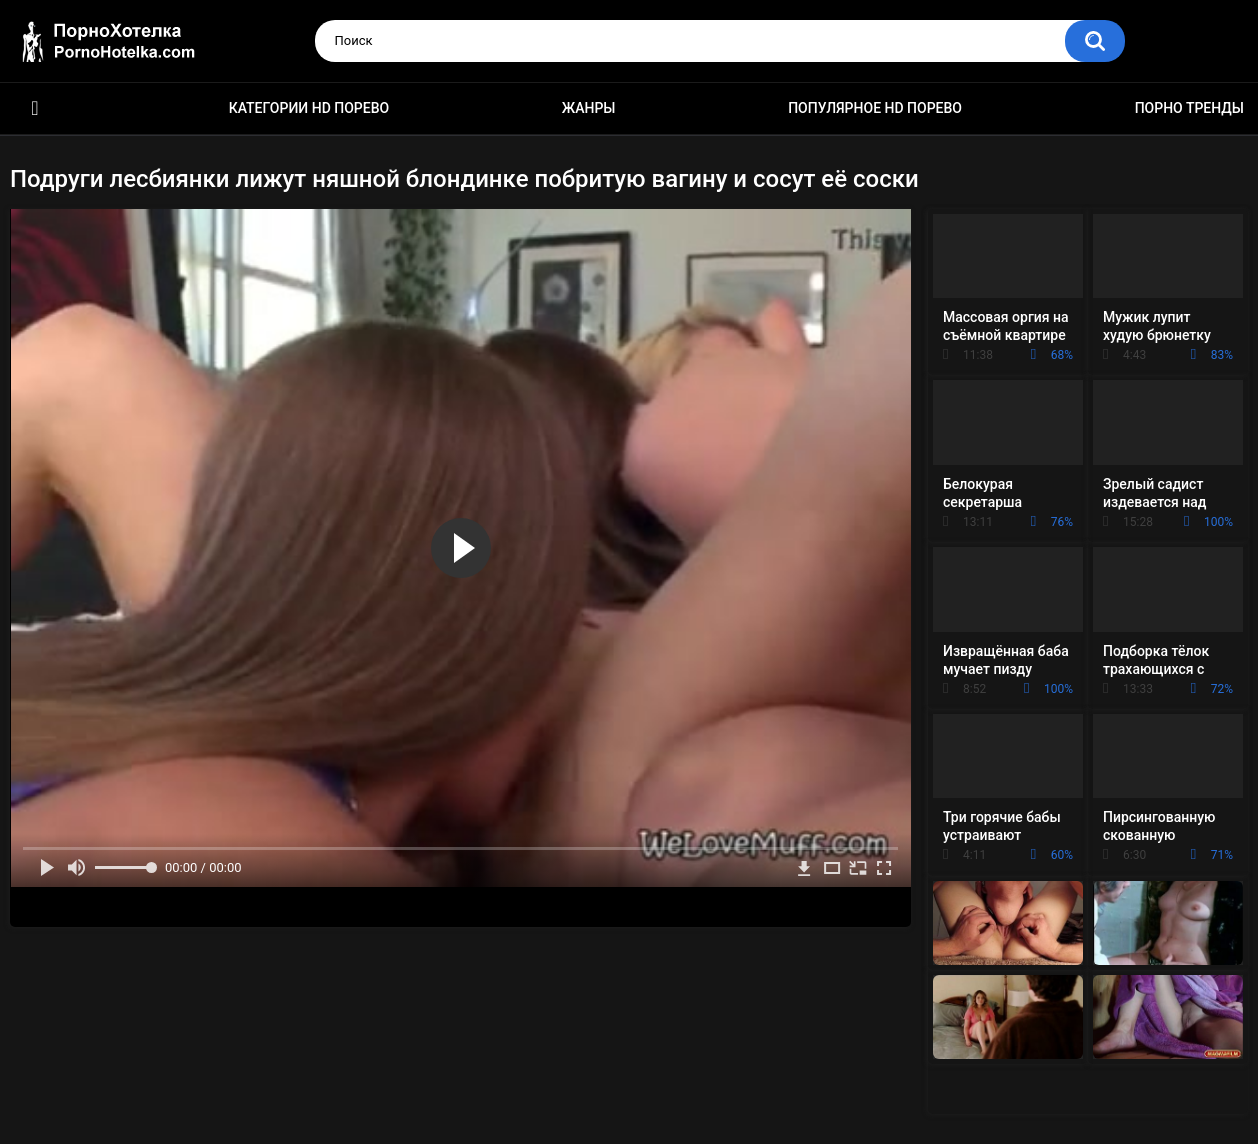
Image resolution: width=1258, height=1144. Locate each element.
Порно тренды (1189, 108)
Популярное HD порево (875, 108)
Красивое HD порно (35, 108)
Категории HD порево (309, 108)
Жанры (589, 108)
